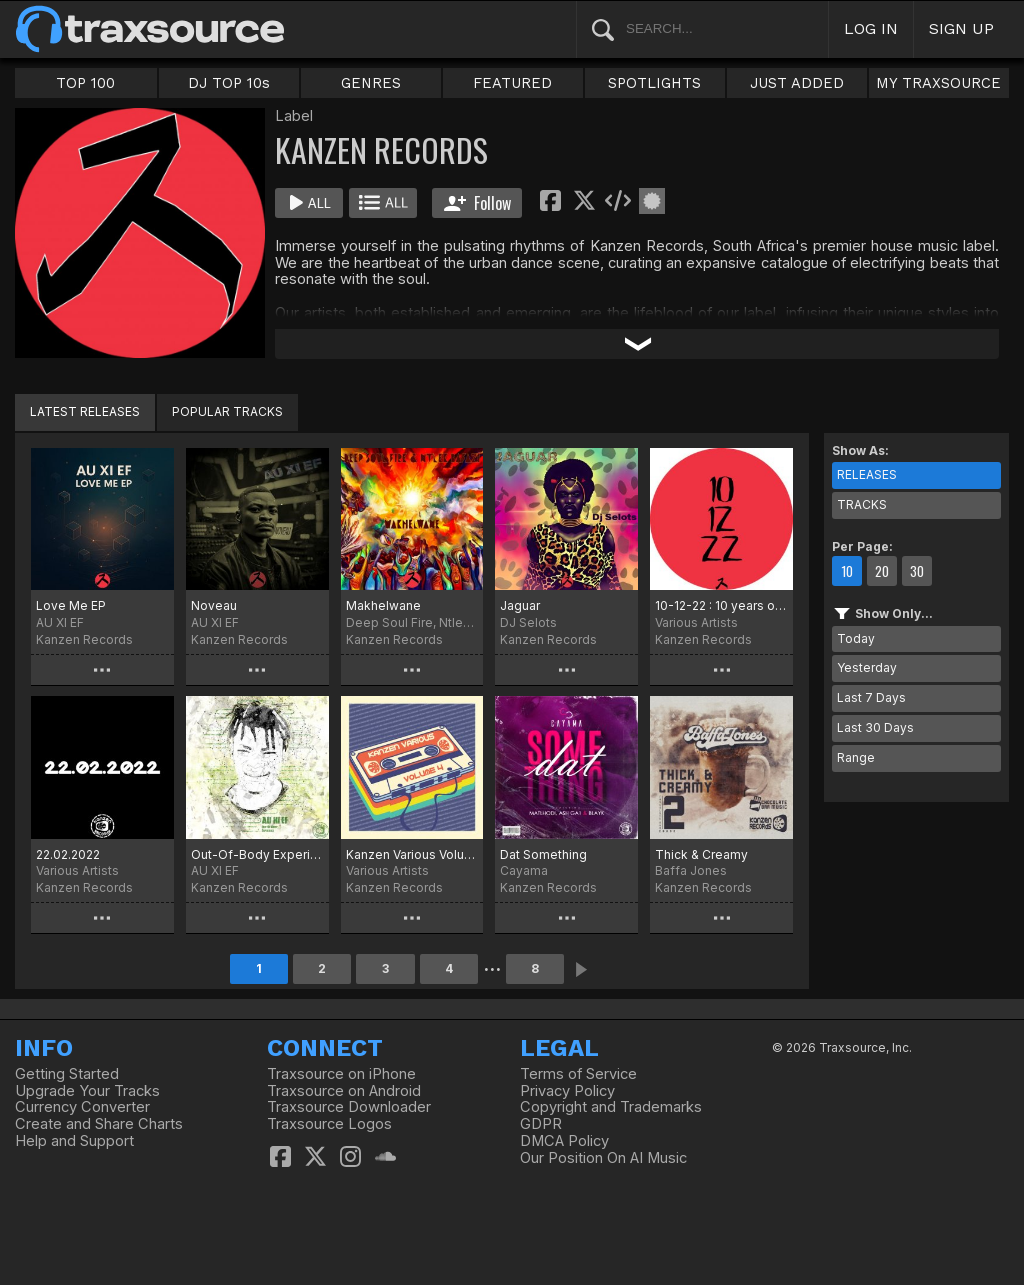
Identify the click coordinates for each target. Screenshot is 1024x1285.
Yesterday (867, 667)
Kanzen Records (84, 639)
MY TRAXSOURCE (938, 83)
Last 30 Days (875, 727)
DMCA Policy (564, 1141)
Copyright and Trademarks (611, 1107)
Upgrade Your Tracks (87, 1091)
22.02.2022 (68, 854)
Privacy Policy (567, 1091)
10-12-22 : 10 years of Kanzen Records (721, 605)
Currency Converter (82, 1107)
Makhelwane (383, 605)
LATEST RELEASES (85, 411)
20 (882, 571)
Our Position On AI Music (603, 1158)
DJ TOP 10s (229, 83)
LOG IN (871, 28)
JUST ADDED (797, 83)
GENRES (371, 83)
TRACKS (862, 504)
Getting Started (67, 1074)
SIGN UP (961, 28)
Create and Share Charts (99, 1124)
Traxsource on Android (344, 1091)
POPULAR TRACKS (227, 411)
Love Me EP (71, 605)
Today (856, 638)
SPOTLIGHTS (654, 83)
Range (856, 757)
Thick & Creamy (701, 854)
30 (917, 571)
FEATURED (512, 83)
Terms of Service (578, 1074)
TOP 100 (85, 83)
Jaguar (520, 605)
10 (847, 571)
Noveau (214, 605)
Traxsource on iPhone (341, 1074)
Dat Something (543, 854)
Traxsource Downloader (349, 1107)
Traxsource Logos (329, 1124)
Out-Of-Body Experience (257, 854)
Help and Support (74, 1141)
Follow (477, 203)
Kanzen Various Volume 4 (412, 854)
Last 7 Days (871, 697)
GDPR (541, 1124)
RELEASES (867, 474)
